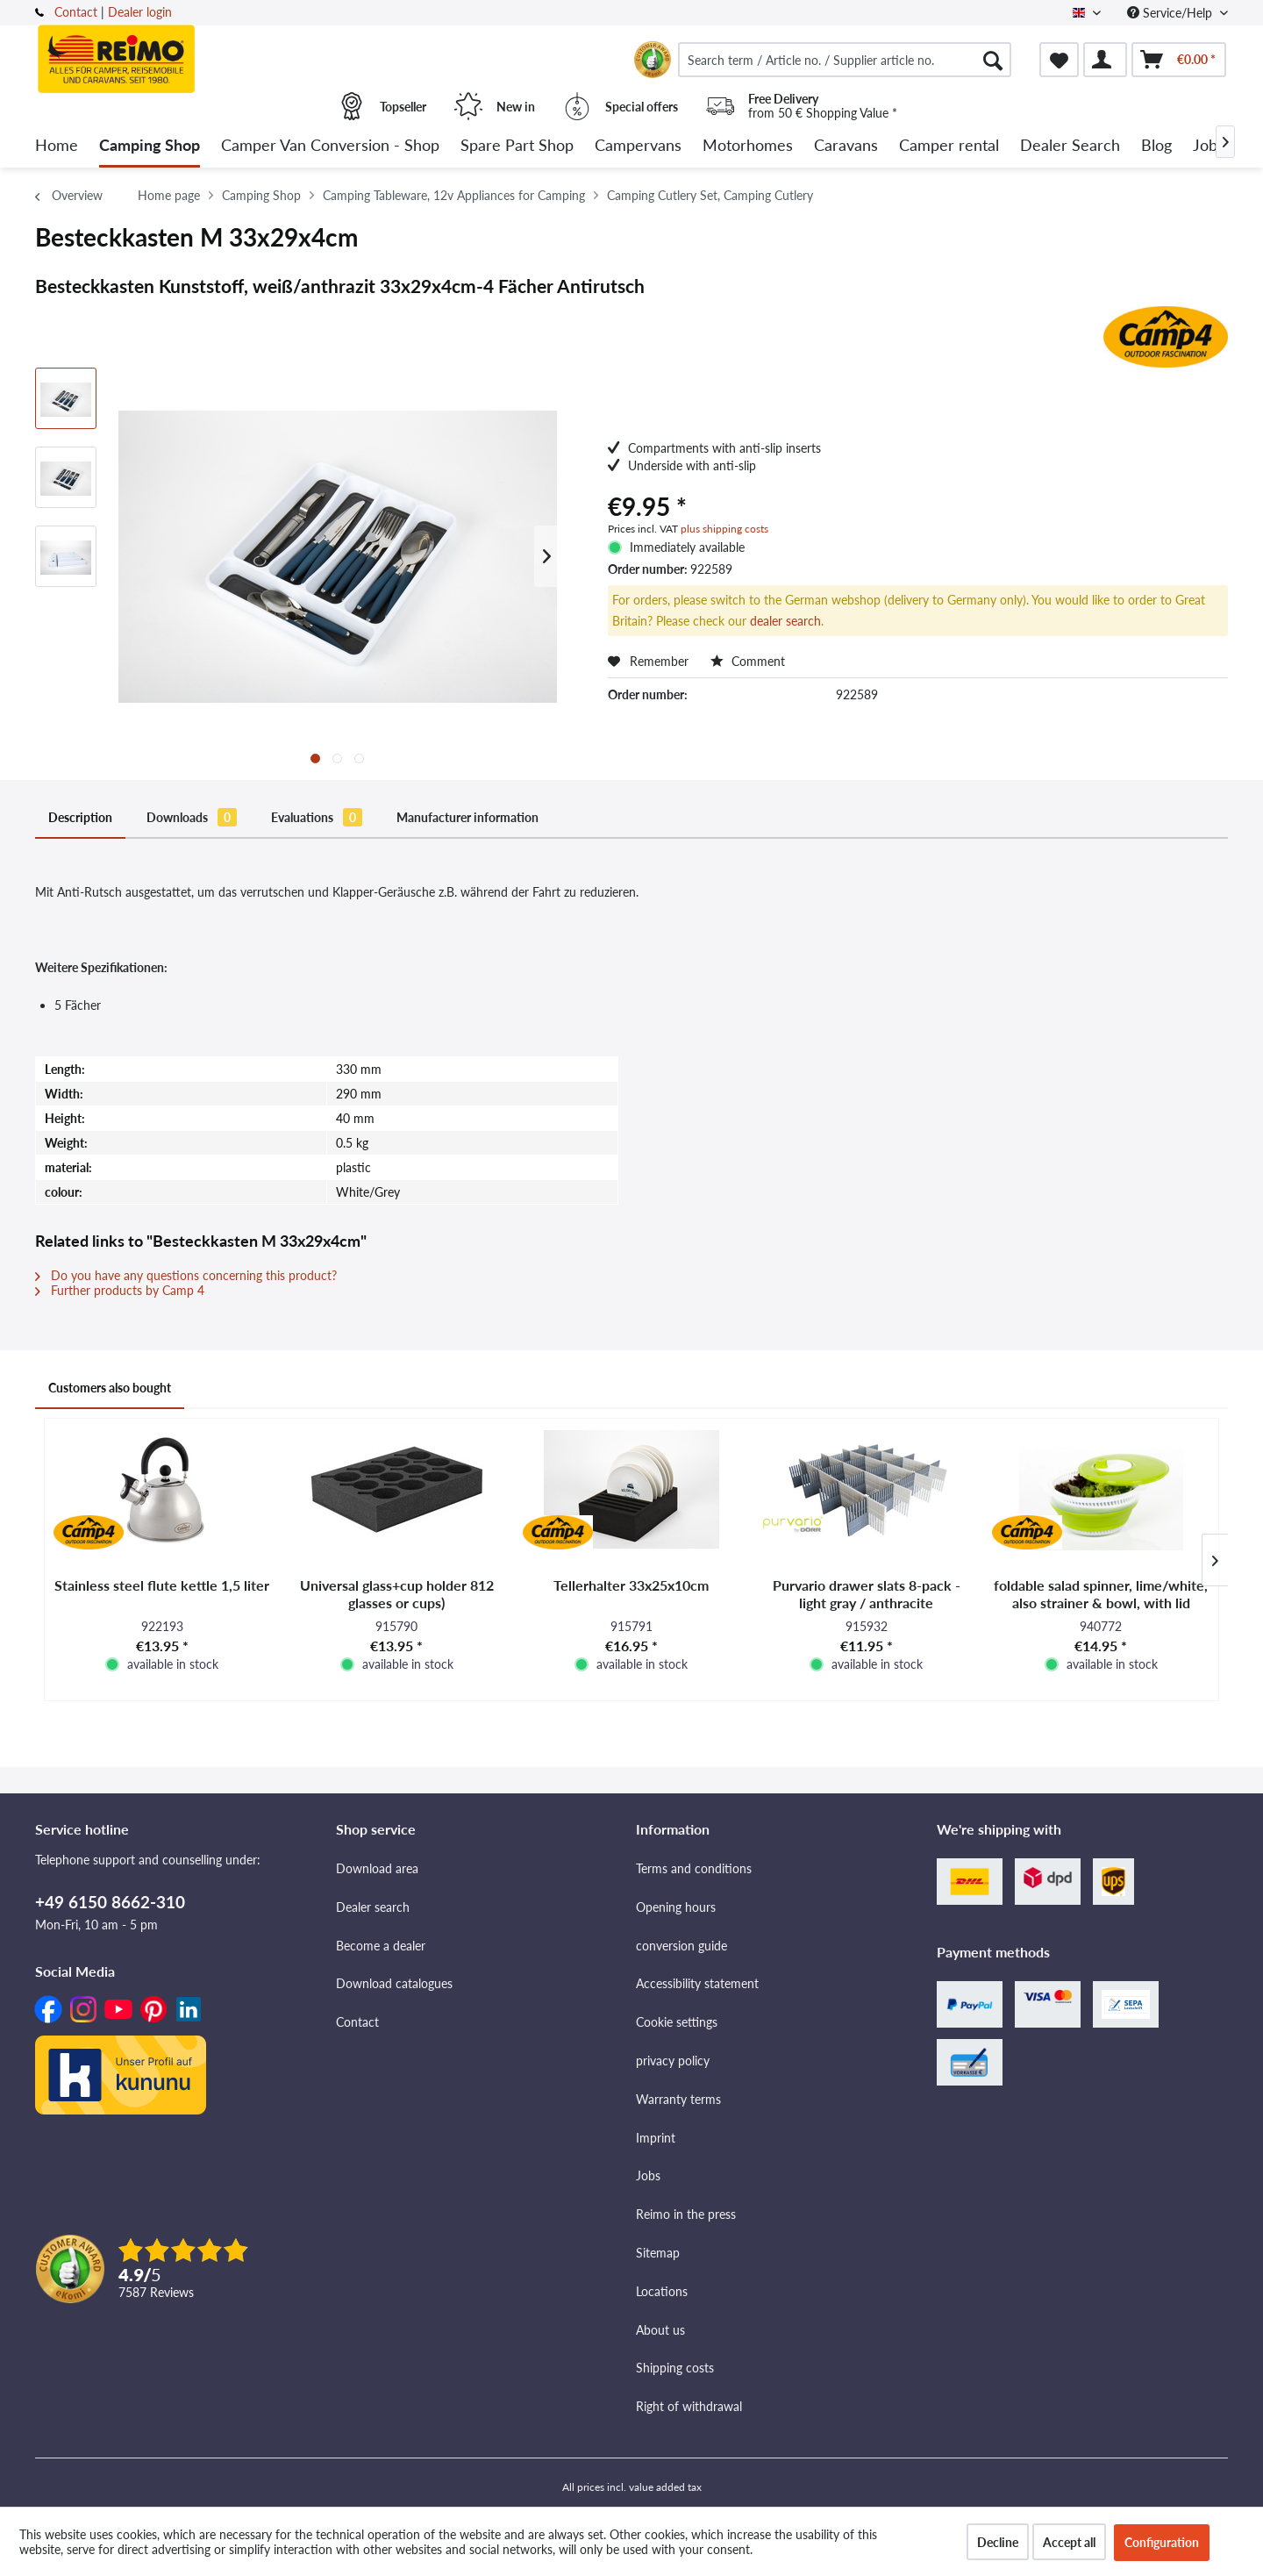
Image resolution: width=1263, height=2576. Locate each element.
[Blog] (1156, 146)
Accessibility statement (697, 1983)
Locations (662, 2291)
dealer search (785, 620)
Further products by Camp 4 (119, 1290)
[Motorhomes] (748, 146)
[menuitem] (844, 59)
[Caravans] (846, 146)
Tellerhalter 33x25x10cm (631, 1585)
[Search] (992, 59)
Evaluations (316, 817)
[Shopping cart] (1178, 59)
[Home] (56, 146)
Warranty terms (678, 2099)
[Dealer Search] (1070, 146)
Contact (75, 11)
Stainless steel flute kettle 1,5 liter (161, 1585)
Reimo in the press (686, 2214)
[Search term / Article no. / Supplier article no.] (844, 59)
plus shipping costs (724, 528)
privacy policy (673, 2060)
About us (660, 2329)
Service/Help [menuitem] (1171, 12)
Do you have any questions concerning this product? (186, 1275)
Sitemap (658, 2252)
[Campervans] (638, 146)
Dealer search (373, 1907)
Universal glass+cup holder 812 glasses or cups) (397, 1594)
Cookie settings (676, 2021)
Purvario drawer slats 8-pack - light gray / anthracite (866, 1594)
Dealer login (140, 11)
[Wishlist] (1059, 59)
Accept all (1069, 2542)
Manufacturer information (467, 817)
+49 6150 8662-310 (110, 1902)
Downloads (191, 817)
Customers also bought (109, 1387)
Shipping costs (675, 2367)
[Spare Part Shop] (517, 146)
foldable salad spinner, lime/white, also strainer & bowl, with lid (1101, 1594)
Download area (377, 1868)
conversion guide (681, 1945)
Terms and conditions (694, 1868)
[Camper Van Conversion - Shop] (330, 146)
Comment (747, 661)
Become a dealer (380, 1945)
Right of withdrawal (689, 2406)
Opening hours (676, 1907)
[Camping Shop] (149, 146)
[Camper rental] (949, 146)
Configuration (1161, 2542)
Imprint (655, 2137)
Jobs (648, 2175)
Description (80, 817)
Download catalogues (394, 1983)
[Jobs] (1208, 146)
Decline (997, 2542)
